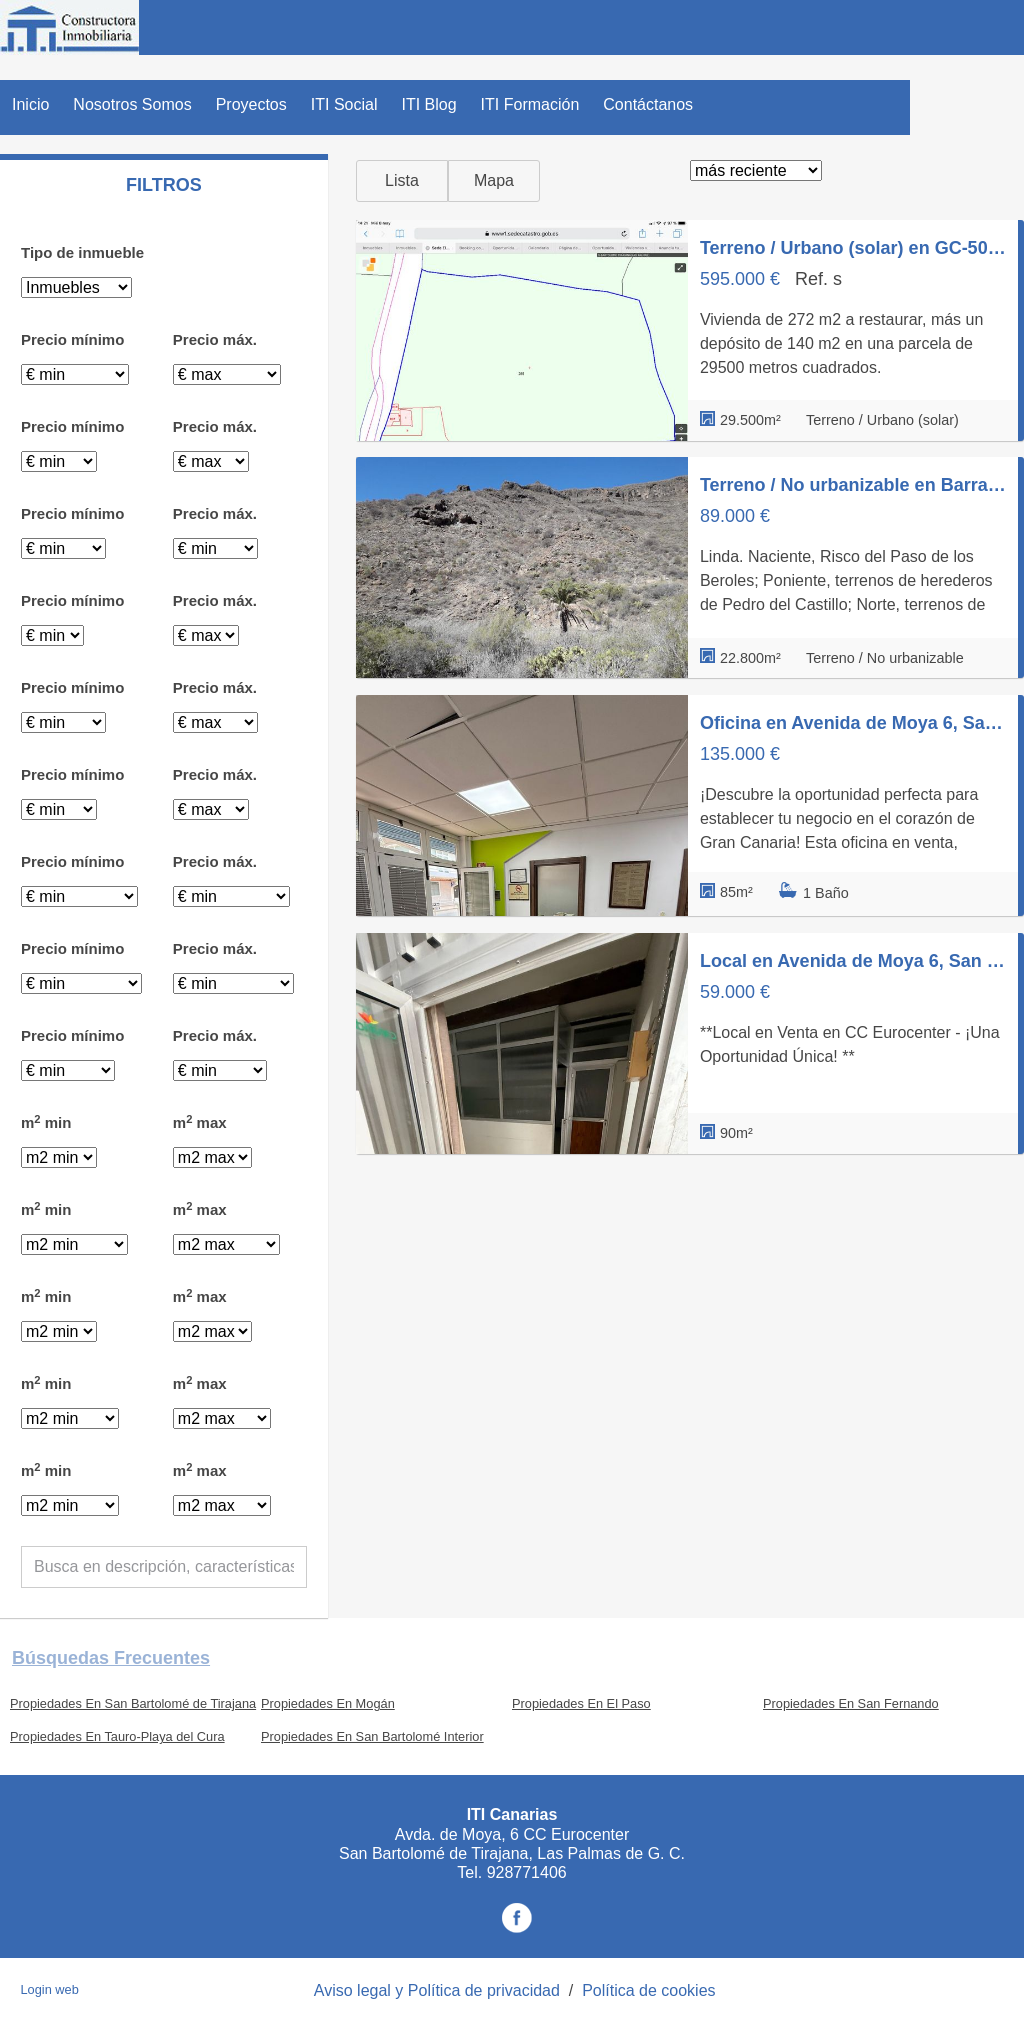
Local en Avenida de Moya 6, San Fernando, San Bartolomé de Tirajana (853, 961)
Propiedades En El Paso (581, 1703)
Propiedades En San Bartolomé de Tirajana (133, 1703)
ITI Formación (530, 104)
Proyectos (251, 104)
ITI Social (344, 104)
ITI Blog (428, 104)
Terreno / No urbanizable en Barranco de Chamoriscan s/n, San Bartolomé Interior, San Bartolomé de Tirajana (853, 485)
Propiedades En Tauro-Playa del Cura (117, 1736)
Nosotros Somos (132, 104)
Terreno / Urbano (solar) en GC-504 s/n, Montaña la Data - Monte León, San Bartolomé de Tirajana (853, 248)
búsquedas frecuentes (111, 1658)
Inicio (30, 104)
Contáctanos (648, 104)
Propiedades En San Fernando (851, 1703)
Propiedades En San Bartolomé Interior (372, 1736)
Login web (49, 1989)
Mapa (494, 180)
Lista (402, 180)
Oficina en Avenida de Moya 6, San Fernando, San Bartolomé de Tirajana (853, 723)
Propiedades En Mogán (328, 1703)
